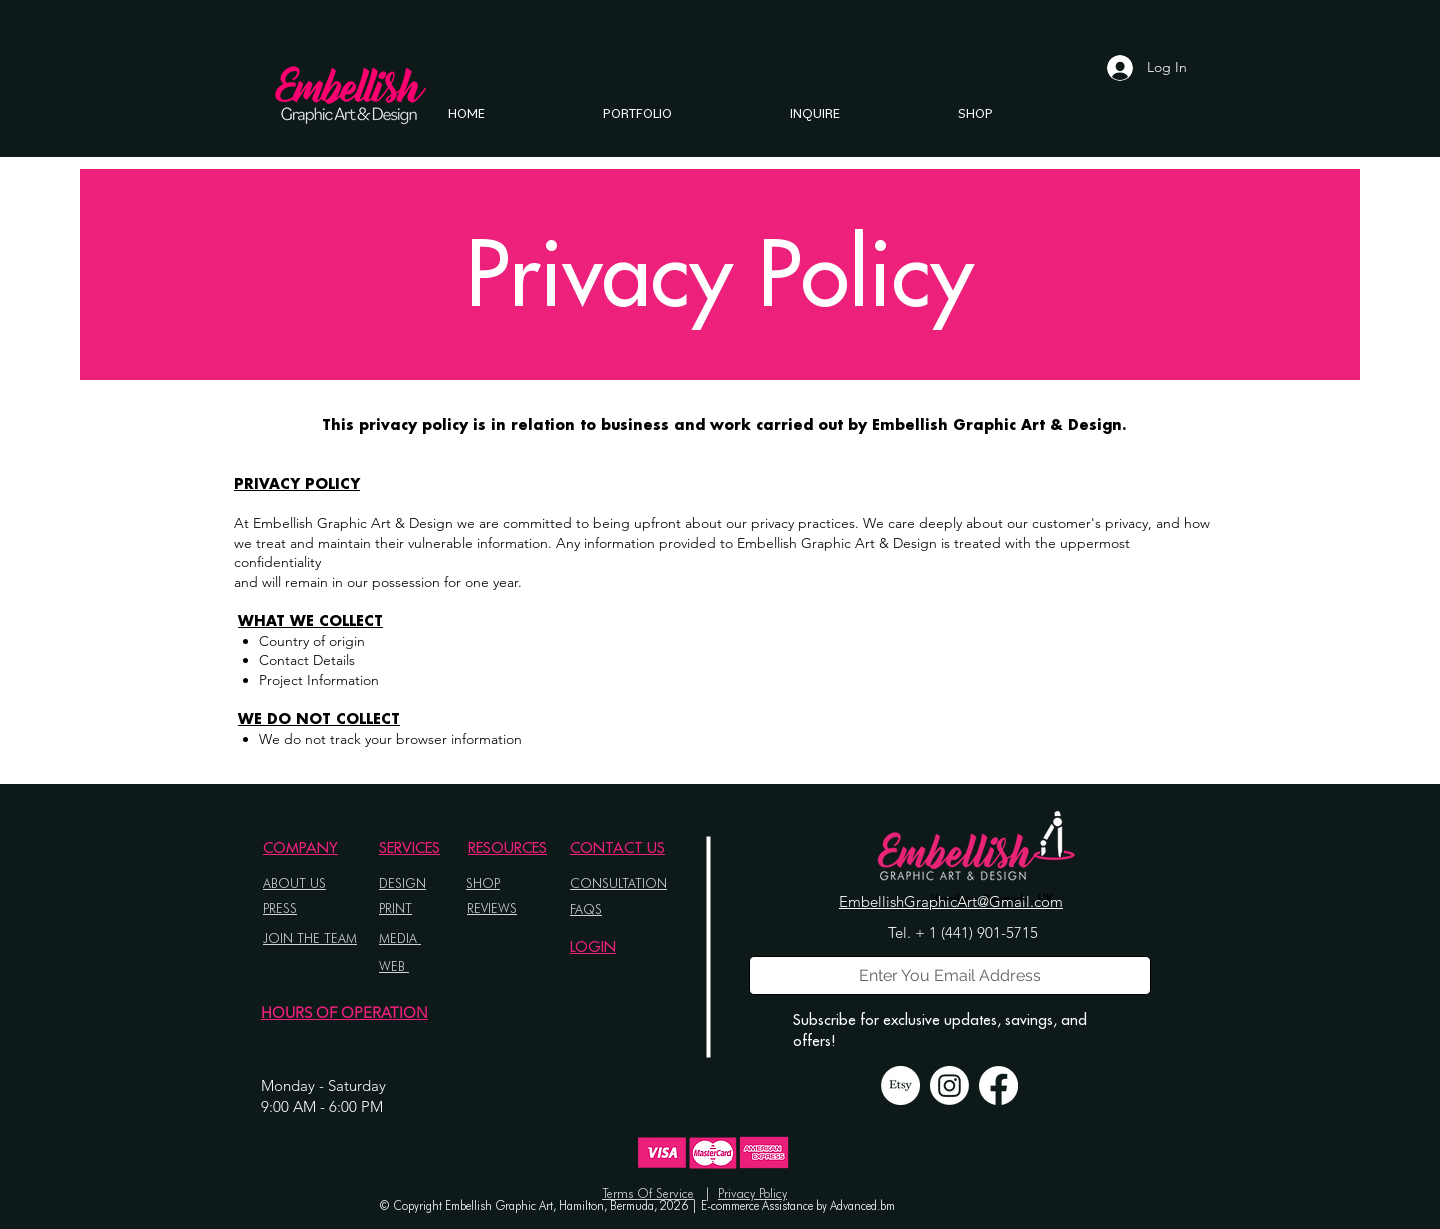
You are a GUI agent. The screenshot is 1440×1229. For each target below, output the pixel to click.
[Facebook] (998, 1085)
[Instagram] (949, 1085)
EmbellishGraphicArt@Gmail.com (951, 901)
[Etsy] (900, 1085)
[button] (637, 113)
